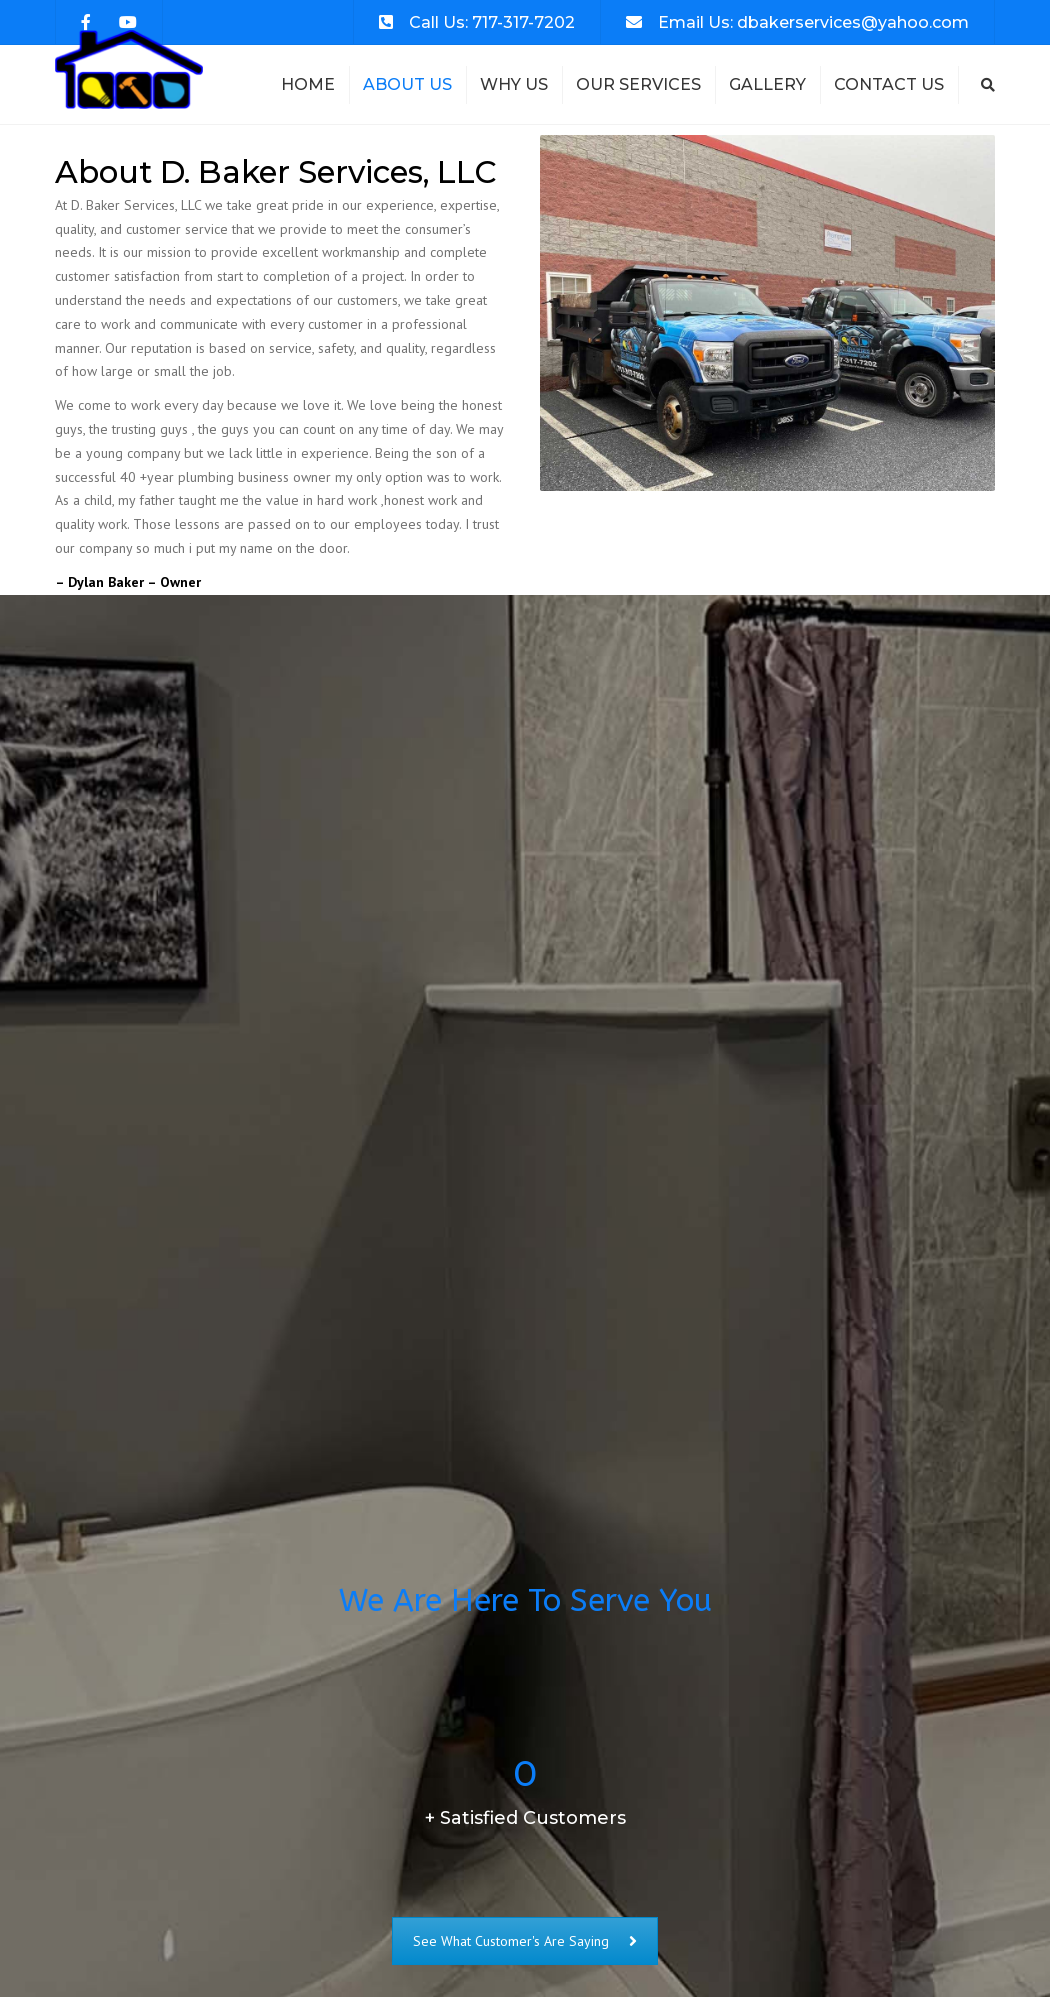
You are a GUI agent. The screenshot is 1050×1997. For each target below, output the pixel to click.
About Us (407, 84)
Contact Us (889, 84)
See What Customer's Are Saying (525, 1941)
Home (308, 84)
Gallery (767, 84)
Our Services (638, 84)
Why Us (514, 84)
